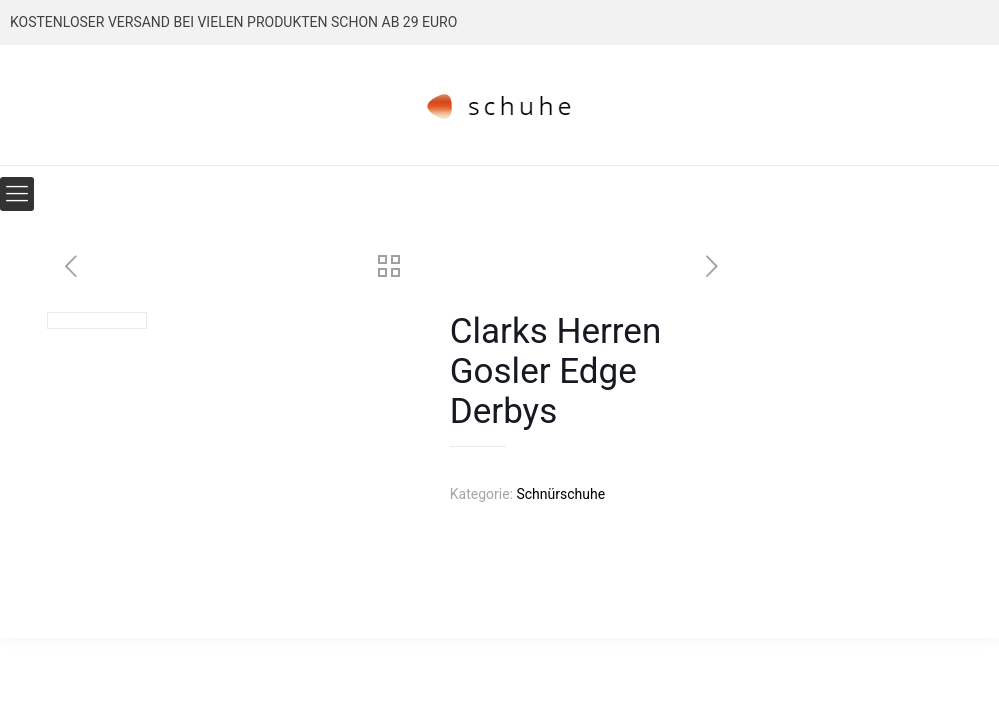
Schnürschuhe (560, 494)
